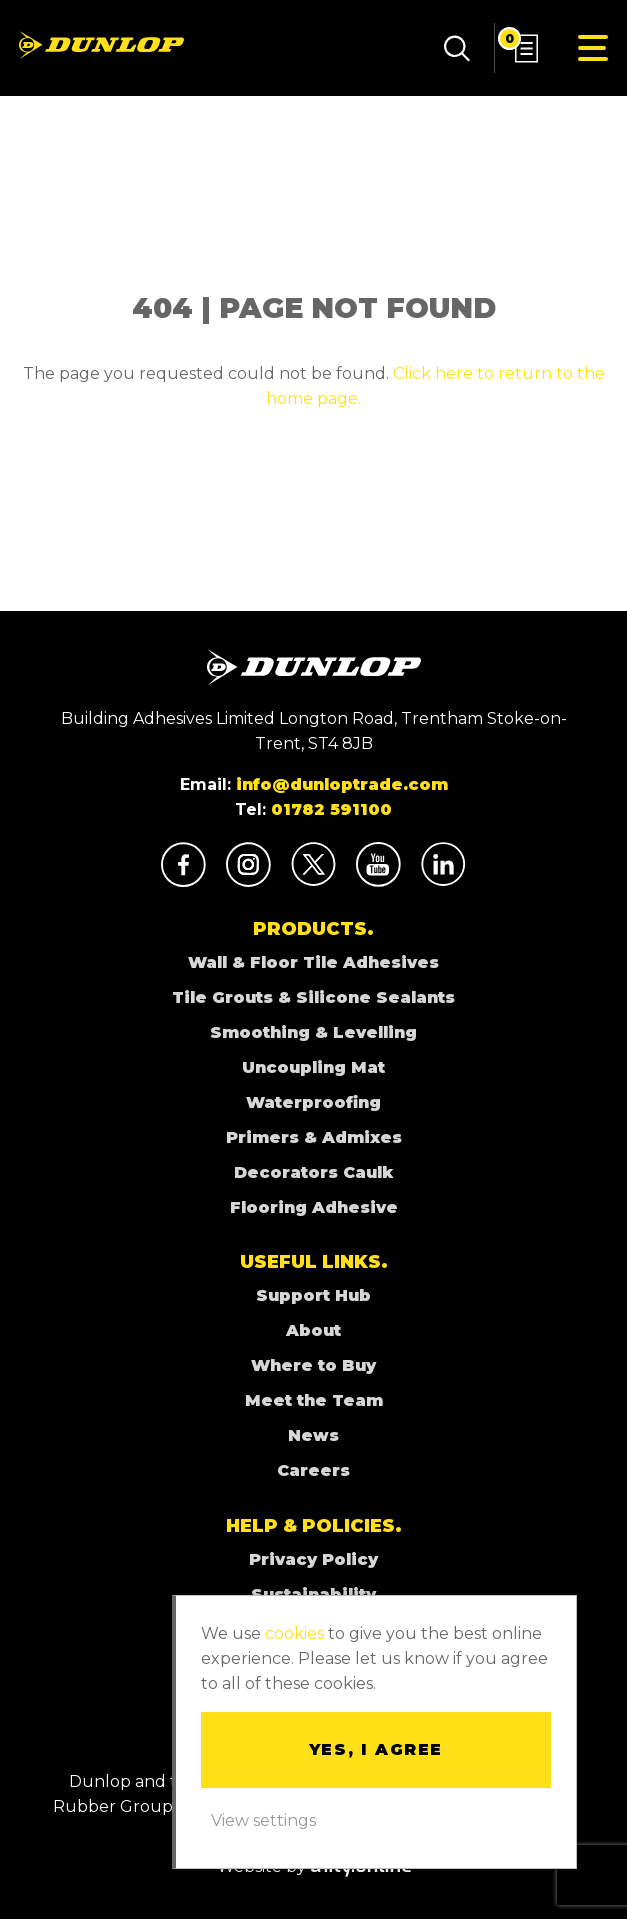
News (313, 1435)
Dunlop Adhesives (101, 45)
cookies (294, 1633)
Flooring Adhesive (314, 1207)
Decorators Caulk (313, 1172)
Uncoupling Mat (313, 1067)
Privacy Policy (313, 1559)
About (313, 1330)
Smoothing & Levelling (313, 1032)
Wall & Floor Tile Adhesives (313, 962)
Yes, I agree (376, 1749)
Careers (313, 1470)
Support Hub (313, 1295)
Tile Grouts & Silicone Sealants (313, 997)
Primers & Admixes (314, 1137)
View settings (263, 1820)
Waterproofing (313, 1102)
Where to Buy (313, 1365)
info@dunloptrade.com (342, 784)
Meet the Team (314, 1400)
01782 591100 (331, 809)
